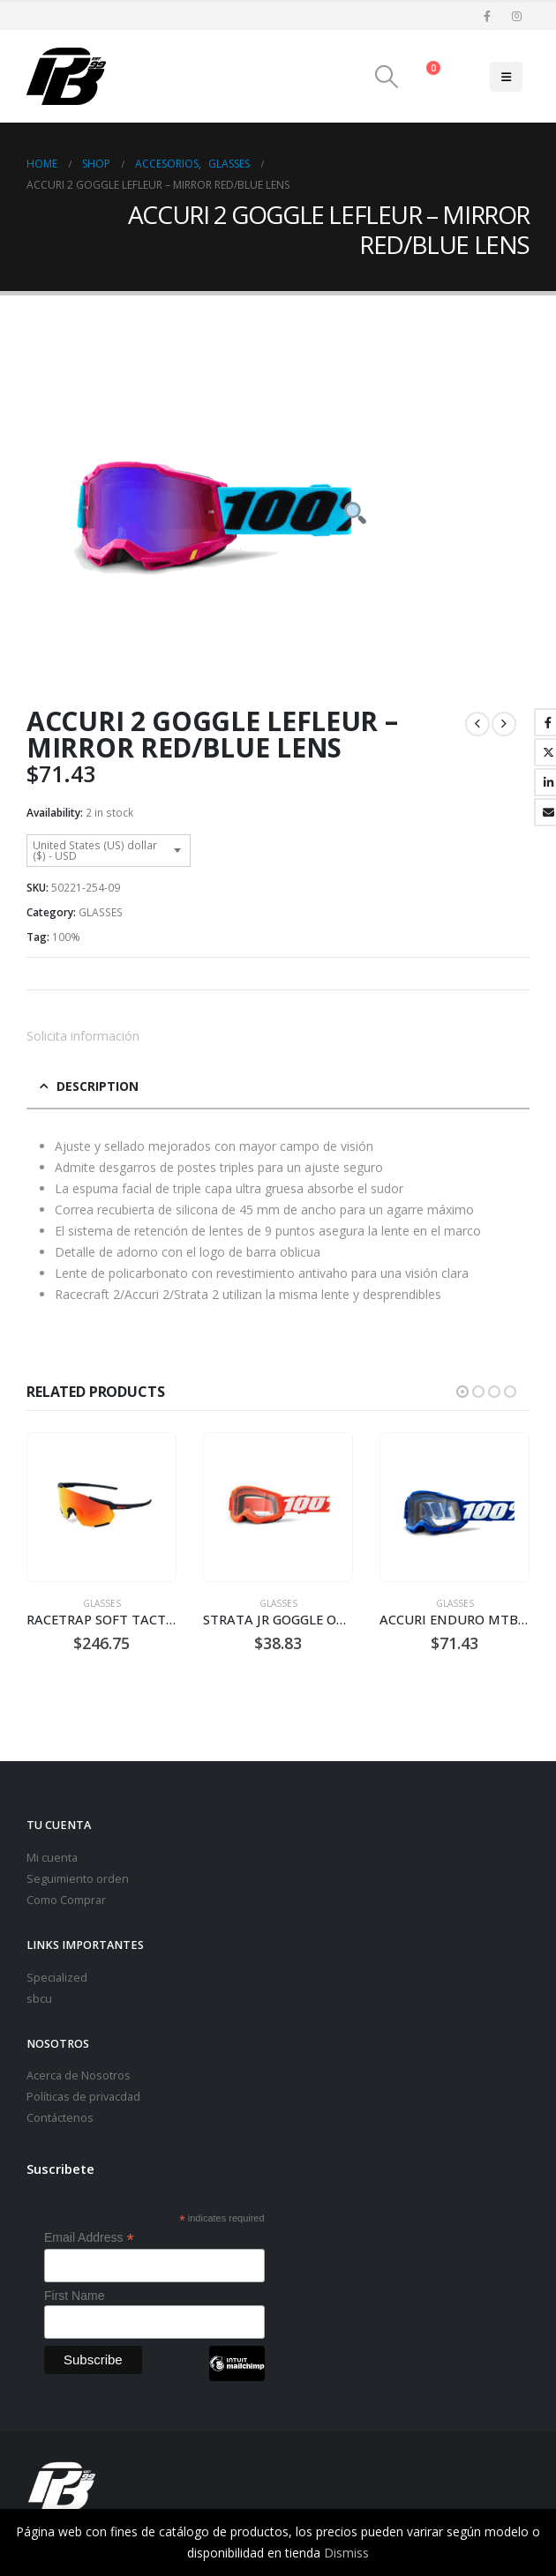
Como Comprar (66, 1900)
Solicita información (82, 1035)
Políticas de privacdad (83, 2096)
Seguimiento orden (77, 1878)
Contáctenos (60, 2117)
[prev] (477, 724)
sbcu (39, 1998)
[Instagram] (516, 16)
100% (66, 937)
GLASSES (101, 912)
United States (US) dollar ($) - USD (95, 850)
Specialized (56, 1977)
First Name (74, 2296)
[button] (387, 76)
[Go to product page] (101, 1508)
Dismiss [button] (346, 2552)
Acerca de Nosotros (78, 2075)
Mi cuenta (52, 1857)
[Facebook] (487, 16)
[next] (504, 724)
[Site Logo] (66, 76)
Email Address (89, 2237)
